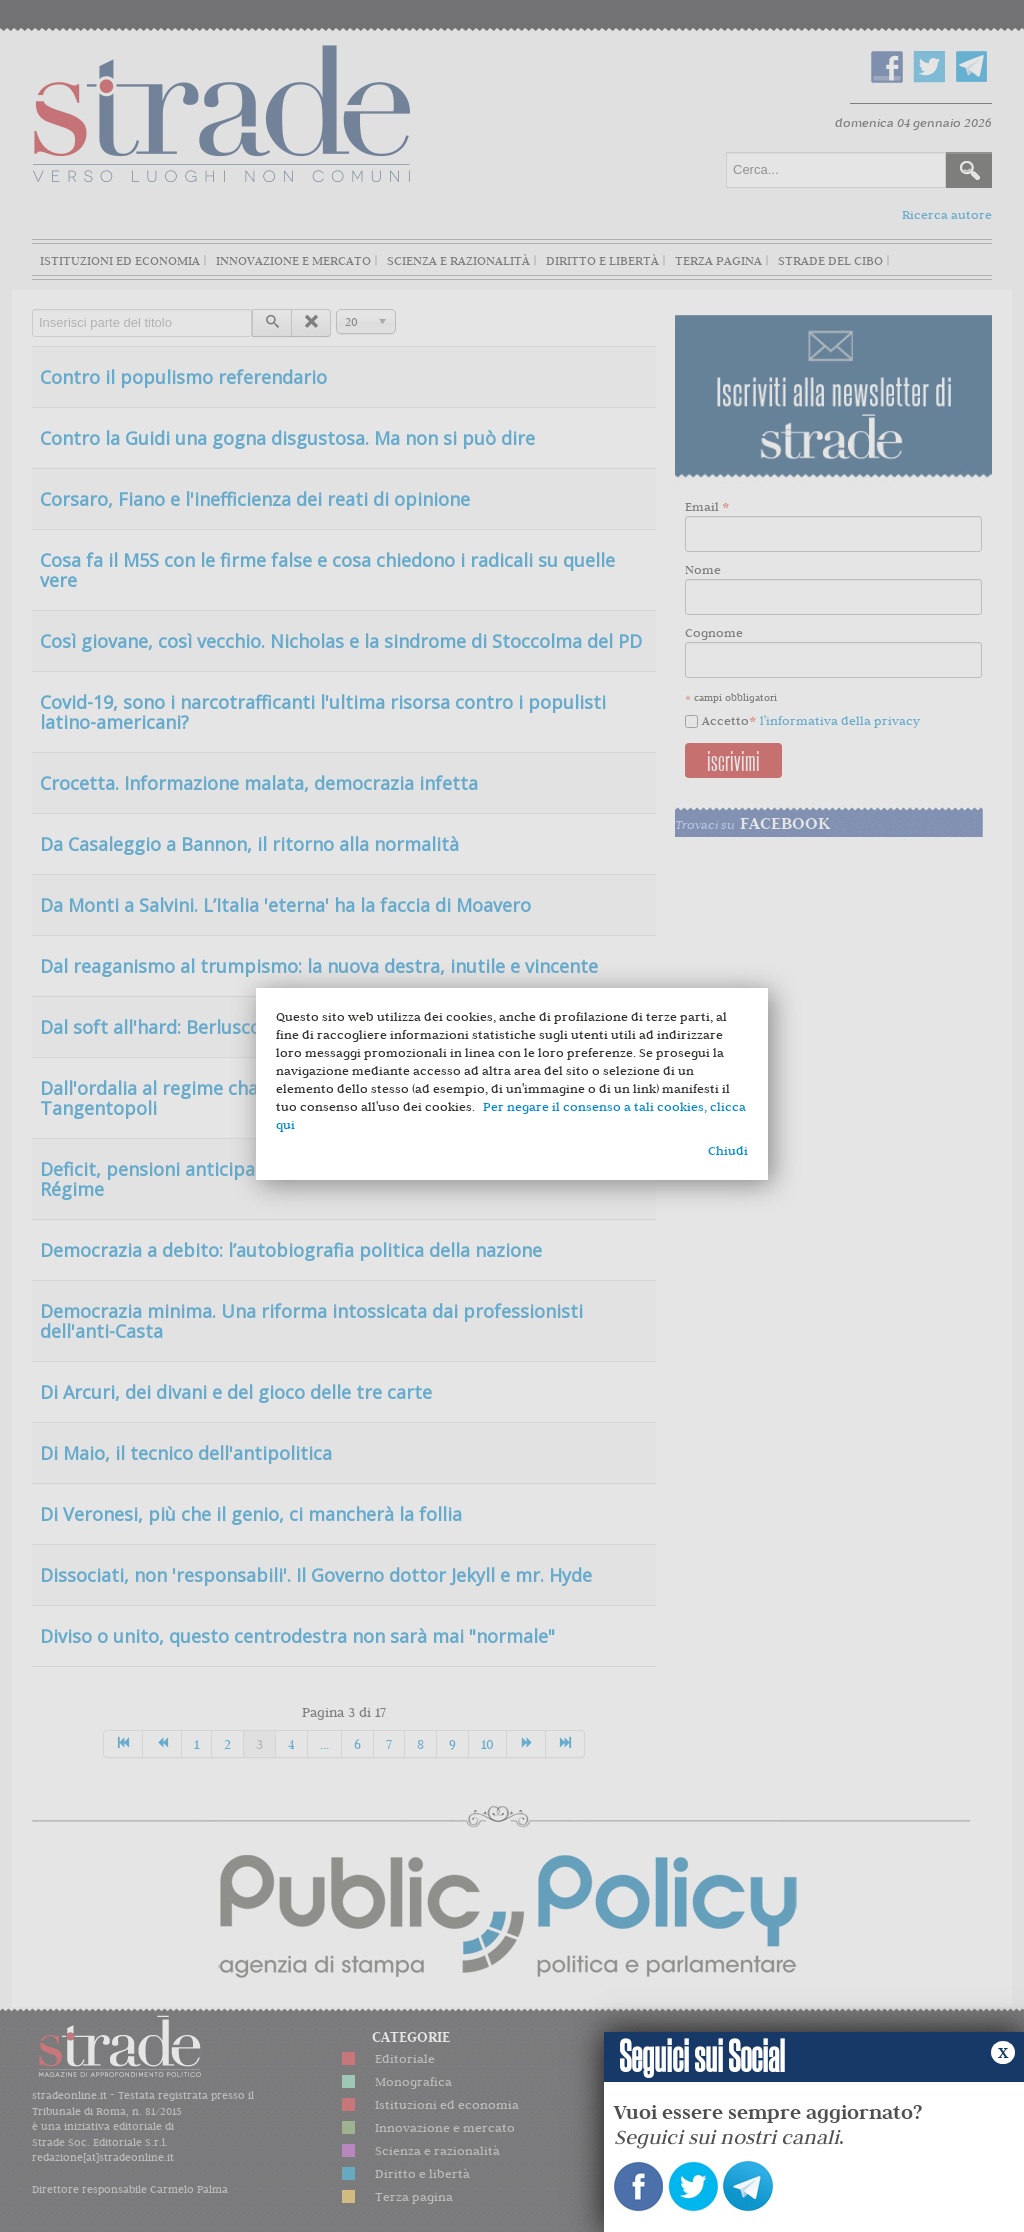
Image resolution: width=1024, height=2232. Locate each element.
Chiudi (728, 1150)
